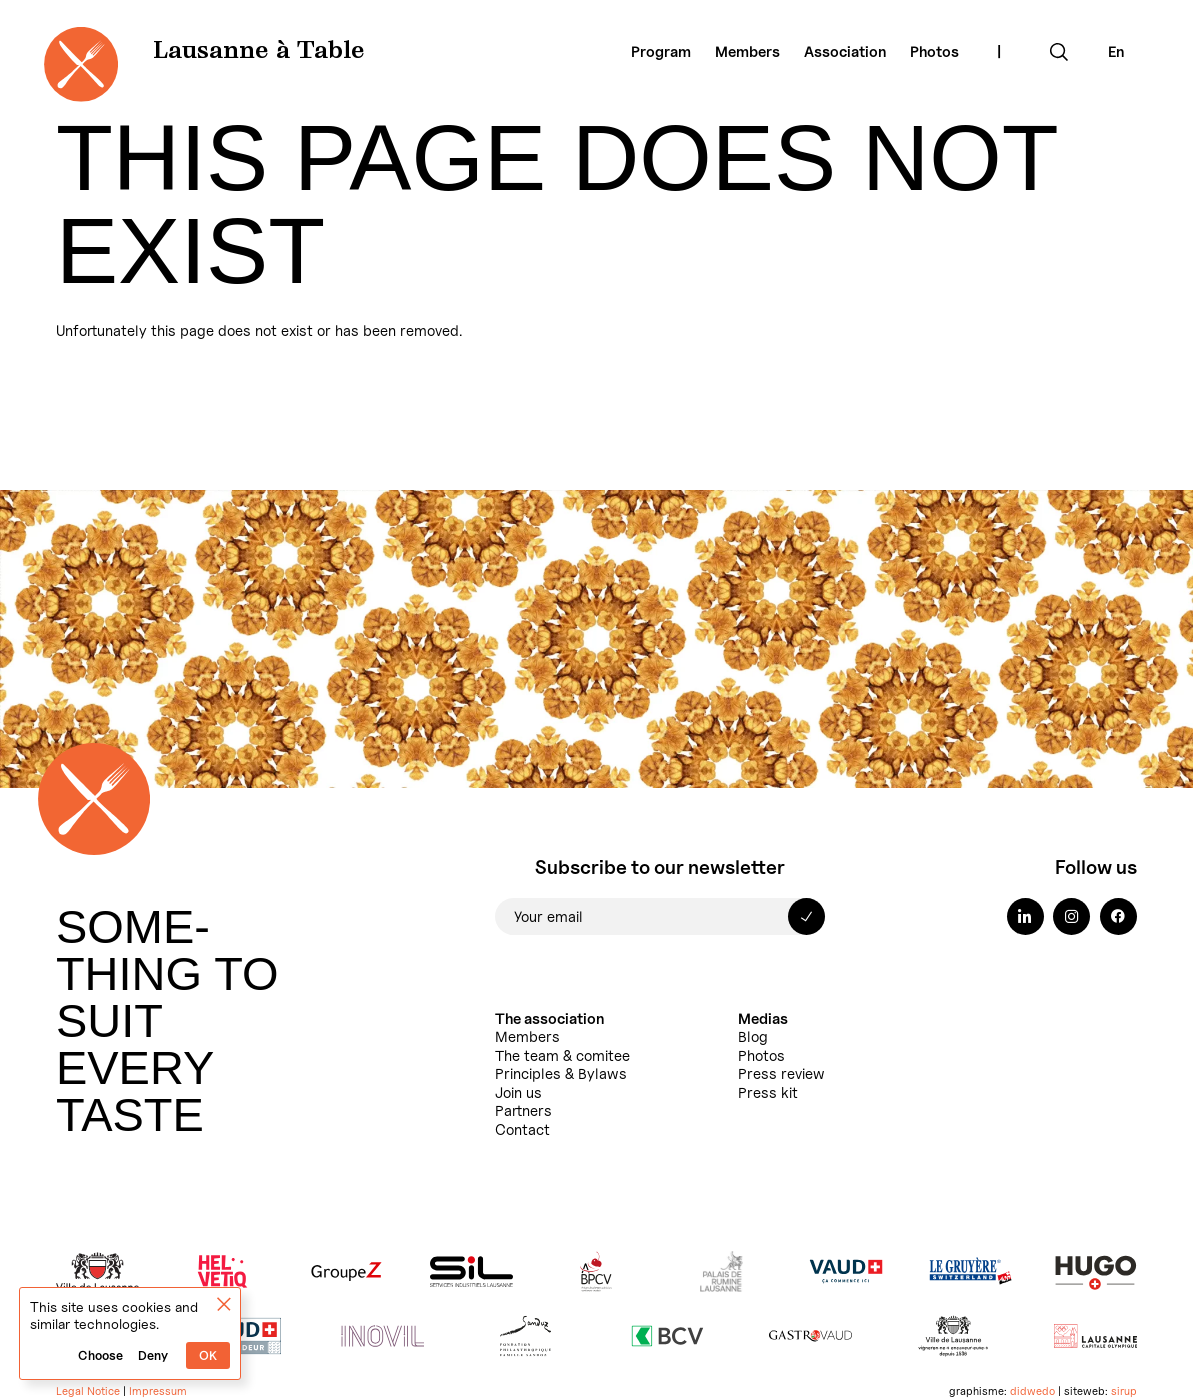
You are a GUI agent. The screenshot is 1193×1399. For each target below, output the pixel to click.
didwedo (1032, 1391)
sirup (1124, 1391)
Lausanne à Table (259, 52)
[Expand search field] (1059, 52)
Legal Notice (88, 1391)
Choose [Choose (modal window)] (100, 1355)
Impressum (158, 1391)
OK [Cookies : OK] (208, 1355)
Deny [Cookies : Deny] (153, 1355)
